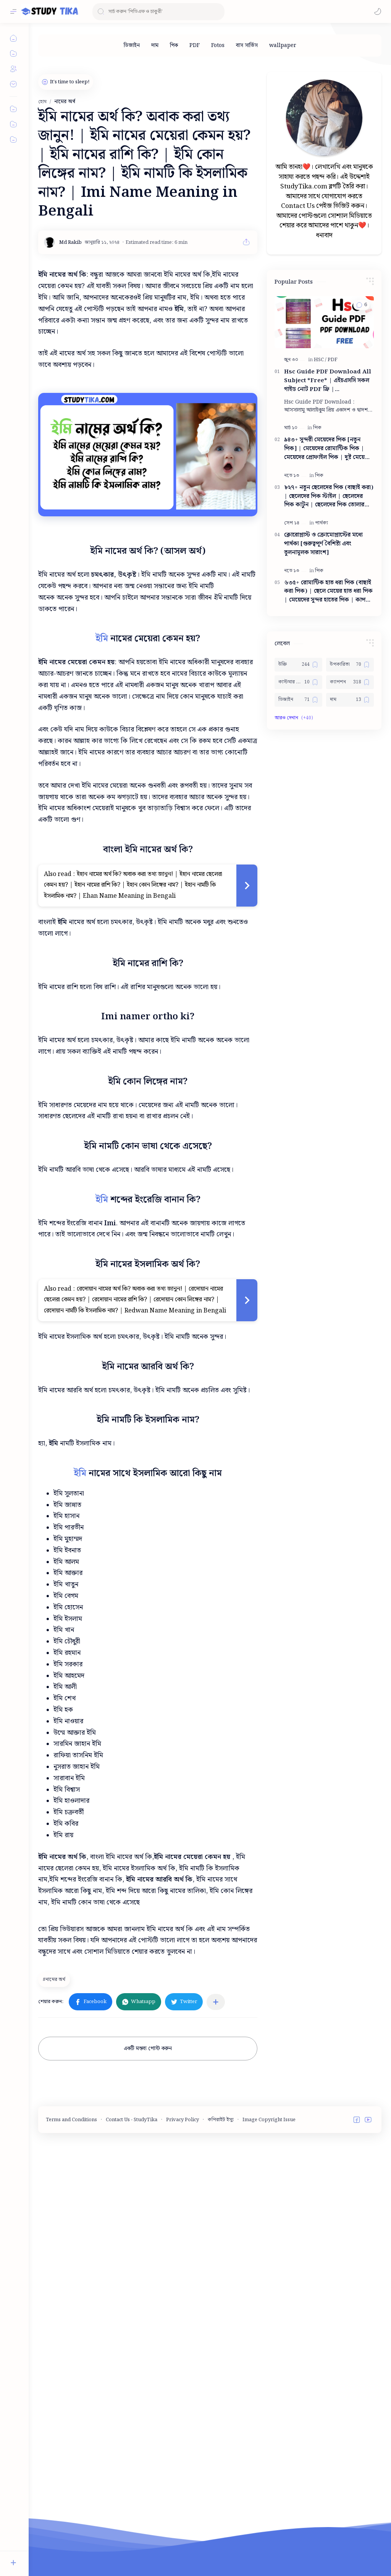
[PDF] (194, 45)
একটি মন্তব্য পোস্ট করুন (148, 2377)
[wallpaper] (282, 45)
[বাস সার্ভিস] (247, 45)
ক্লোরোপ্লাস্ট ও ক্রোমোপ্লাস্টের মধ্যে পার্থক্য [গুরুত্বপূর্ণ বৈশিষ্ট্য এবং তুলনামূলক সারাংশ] (323, 544)
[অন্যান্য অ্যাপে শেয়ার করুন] (216, 2330)
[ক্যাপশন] (350, 682)
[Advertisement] (197, 1126)
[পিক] (174, 45)
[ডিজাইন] (132, 45)
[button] (377, 11)
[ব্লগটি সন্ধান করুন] (158, 11)
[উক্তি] (298, 665)
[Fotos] (218, 45)
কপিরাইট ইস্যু (221, 2448)
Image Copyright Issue (269, 2448)
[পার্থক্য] (321, 523)
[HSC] (320, 360)
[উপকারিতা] (350, 665)
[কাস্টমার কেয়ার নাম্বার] (298, 682)
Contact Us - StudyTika (131, 2448)
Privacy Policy (182, 2448)
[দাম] (154, 45)
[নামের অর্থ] (55, 2307)
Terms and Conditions (71, 2448)
